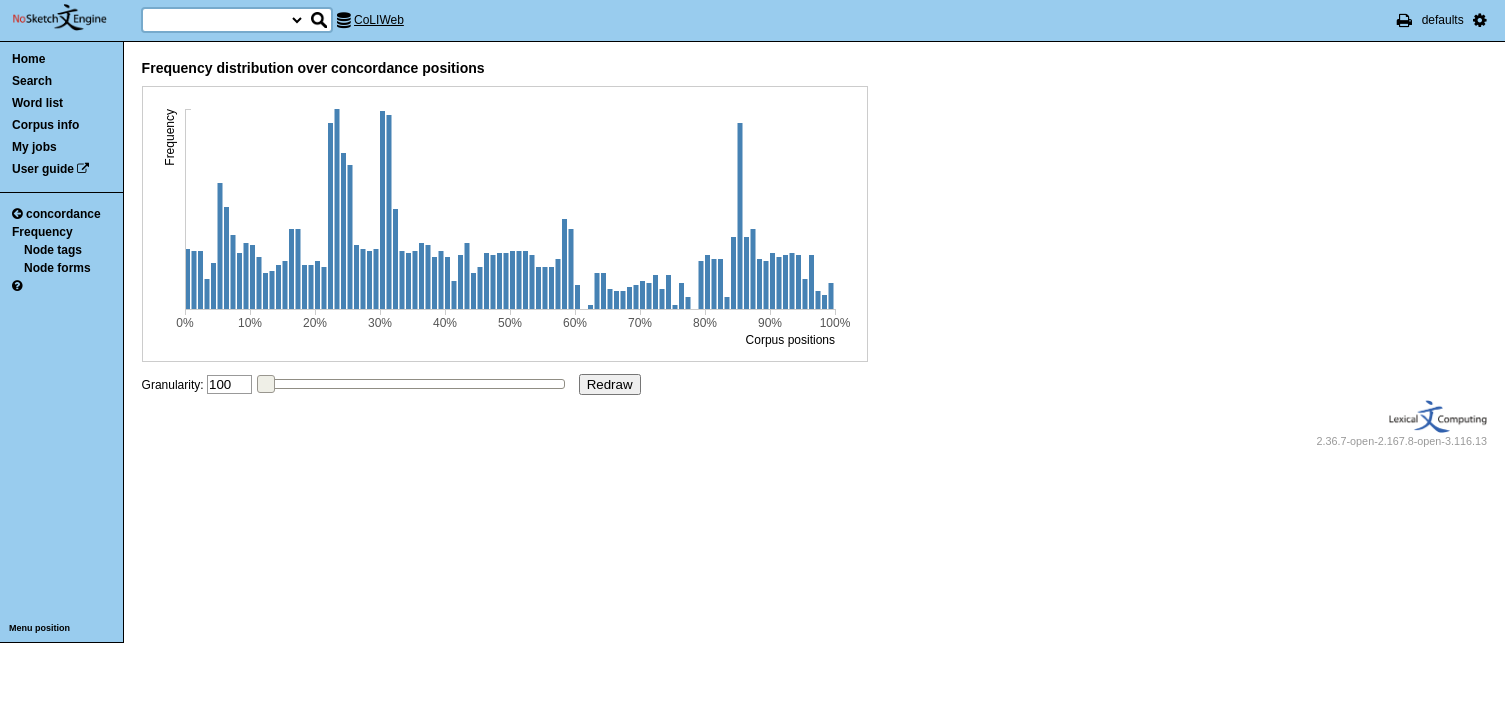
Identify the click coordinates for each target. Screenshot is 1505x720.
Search (32, 81)
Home (28, 59)
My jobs (34, 147)
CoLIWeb (379, 20)
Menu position (39, 628)
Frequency (42, 232)
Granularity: (173, 385)
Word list (37, 103)
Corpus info (45, 125)
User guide (43, 169)
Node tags (53, 250)
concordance (56, 214)
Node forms (57, 268)
